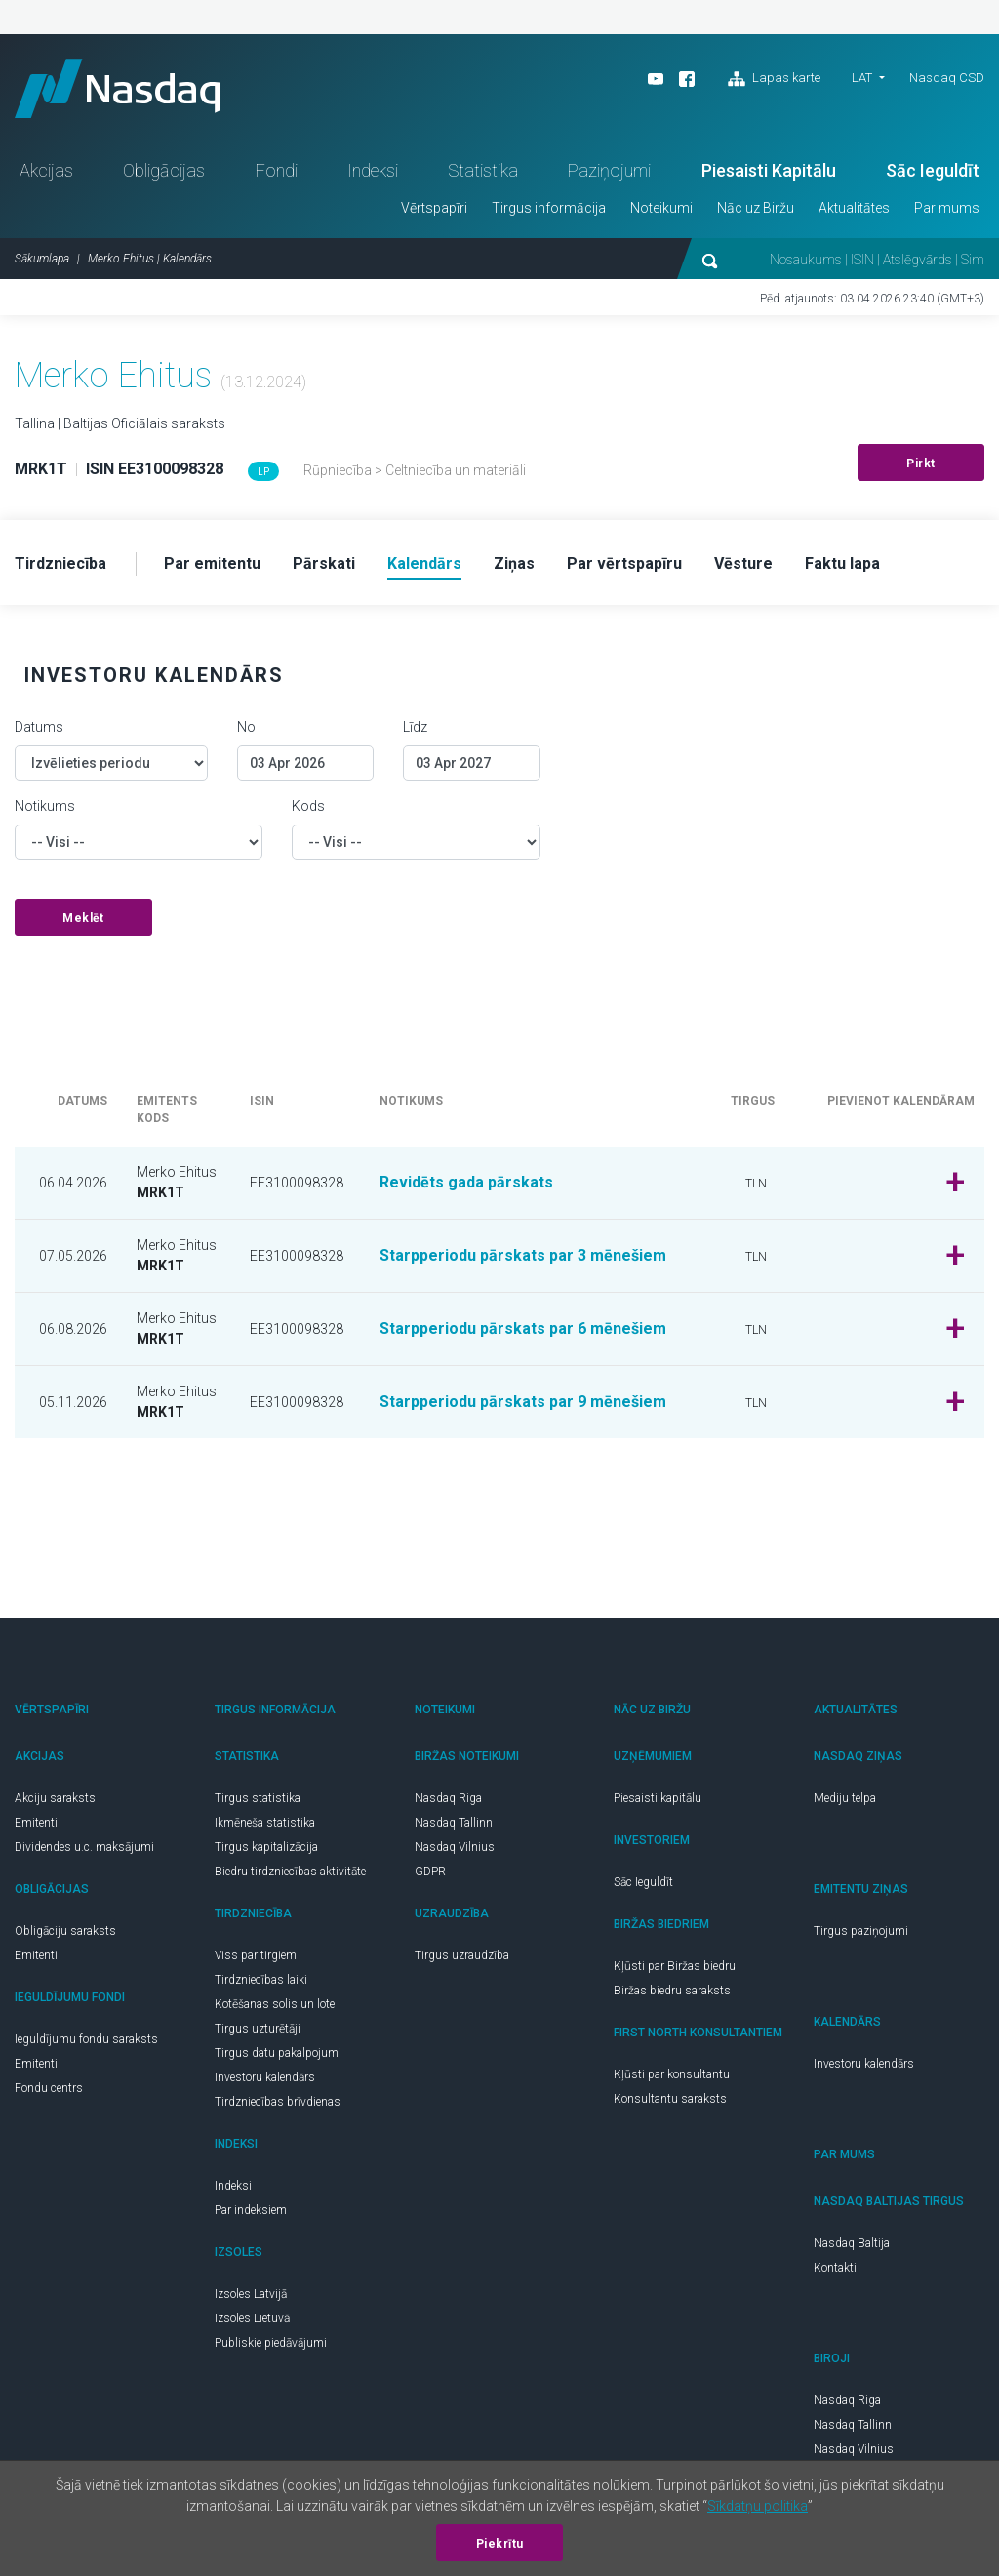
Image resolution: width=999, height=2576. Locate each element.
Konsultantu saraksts (670, 2099)
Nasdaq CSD (946, 77)
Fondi (277, 170)
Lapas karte (774, 79)
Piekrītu (500, 2544)
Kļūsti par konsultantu (672, 2074)
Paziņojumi (609, 170)
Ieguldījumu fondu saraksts (86, 2039)
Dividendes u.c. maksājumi (84, 1847)
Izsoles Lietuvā (252, 2318)
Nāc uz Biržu (755, 208)
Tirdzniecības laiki (261, 1980)
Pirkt (921, 463)
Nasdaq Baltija (852, 2243)
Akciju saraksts (55, 1798)
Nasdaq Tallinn (454, 1823)
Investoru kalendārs (265, 2077)
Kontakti (835, 2267)
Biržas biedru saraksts (672, 1990)
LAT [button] (862, 77)
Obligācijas (164, 170)
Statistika (483, 170)
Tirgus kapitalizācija (266, 1847)
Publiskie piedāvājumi (271, 2343)
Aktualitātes (854, 208)
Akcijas (46, 170)
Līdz (415, 727)
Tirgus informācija (549, 208)
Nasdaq (117, 88)
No (246, 727)
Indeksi (372, 170)
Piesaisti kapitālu (657, 1798)
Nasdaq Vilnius (455, 1847)
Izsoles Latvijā (251, 2294)
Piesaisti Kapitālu (768, 170)
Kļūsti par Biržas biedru (675, 1966)
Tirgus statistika (257, 1798)
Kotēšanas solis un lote (275, 2004)
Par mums (946, 208)
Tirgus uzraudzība (462, 1955)
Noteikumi (661, 208)
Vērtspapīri (434, 208)
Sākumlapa (42, 258)
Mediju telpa (845, 1798)
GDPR (430, 1871)
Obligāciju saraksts (65, 1931)
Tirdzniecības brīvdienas (277, 2102)
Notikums (45, 806)
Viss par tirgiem (256, 1955)
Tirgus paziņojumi (861, 1931)
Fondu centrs (49, 2088)
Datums (39, 727)
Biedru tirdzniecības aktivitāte (290, 1871)
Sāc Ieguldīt (932, 170)
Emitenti (36, 1823)
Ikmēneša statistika (265, 1823)
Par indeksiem (251, 2210)
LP (263, 471)
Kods (308, 806)
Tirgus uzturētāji (257, 2028)
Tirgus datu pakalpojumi (278, 2053)
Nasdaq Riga (448, 1798)
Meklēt (82, 918)
